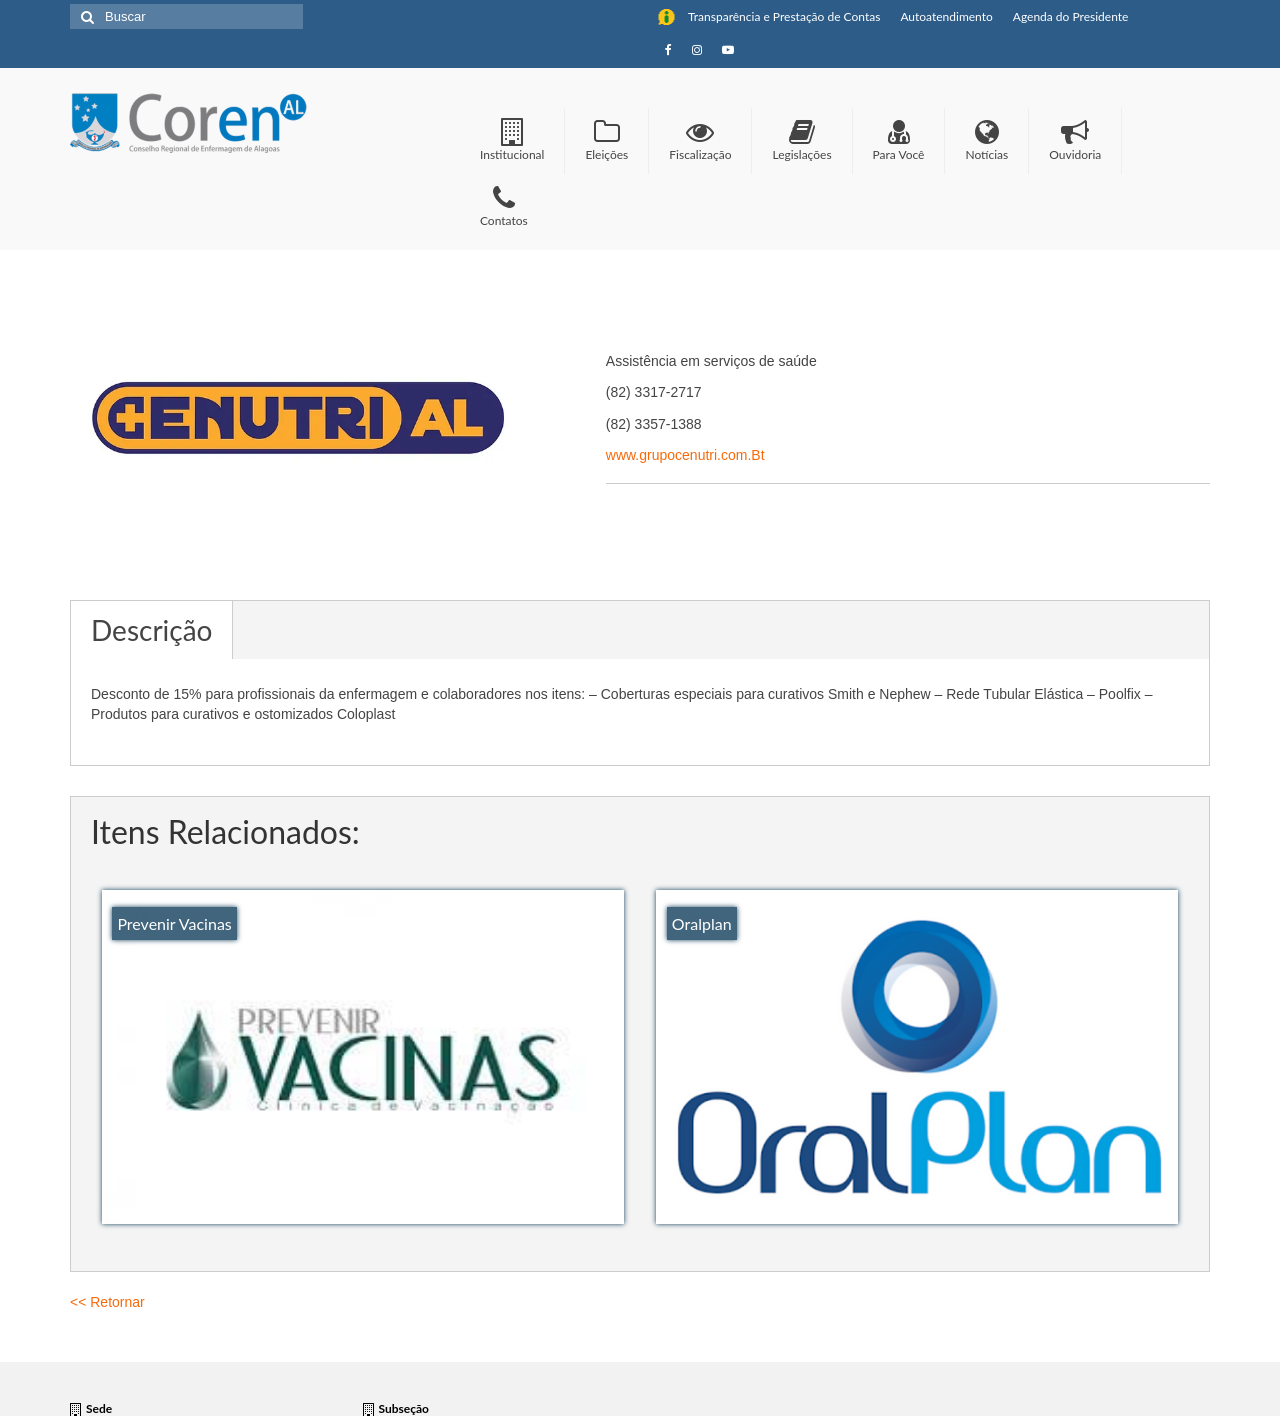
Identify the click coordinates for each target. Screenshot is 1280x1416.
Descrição (151, 630)
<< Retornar (107, 1302)
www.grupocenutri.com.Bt (685, 455)
